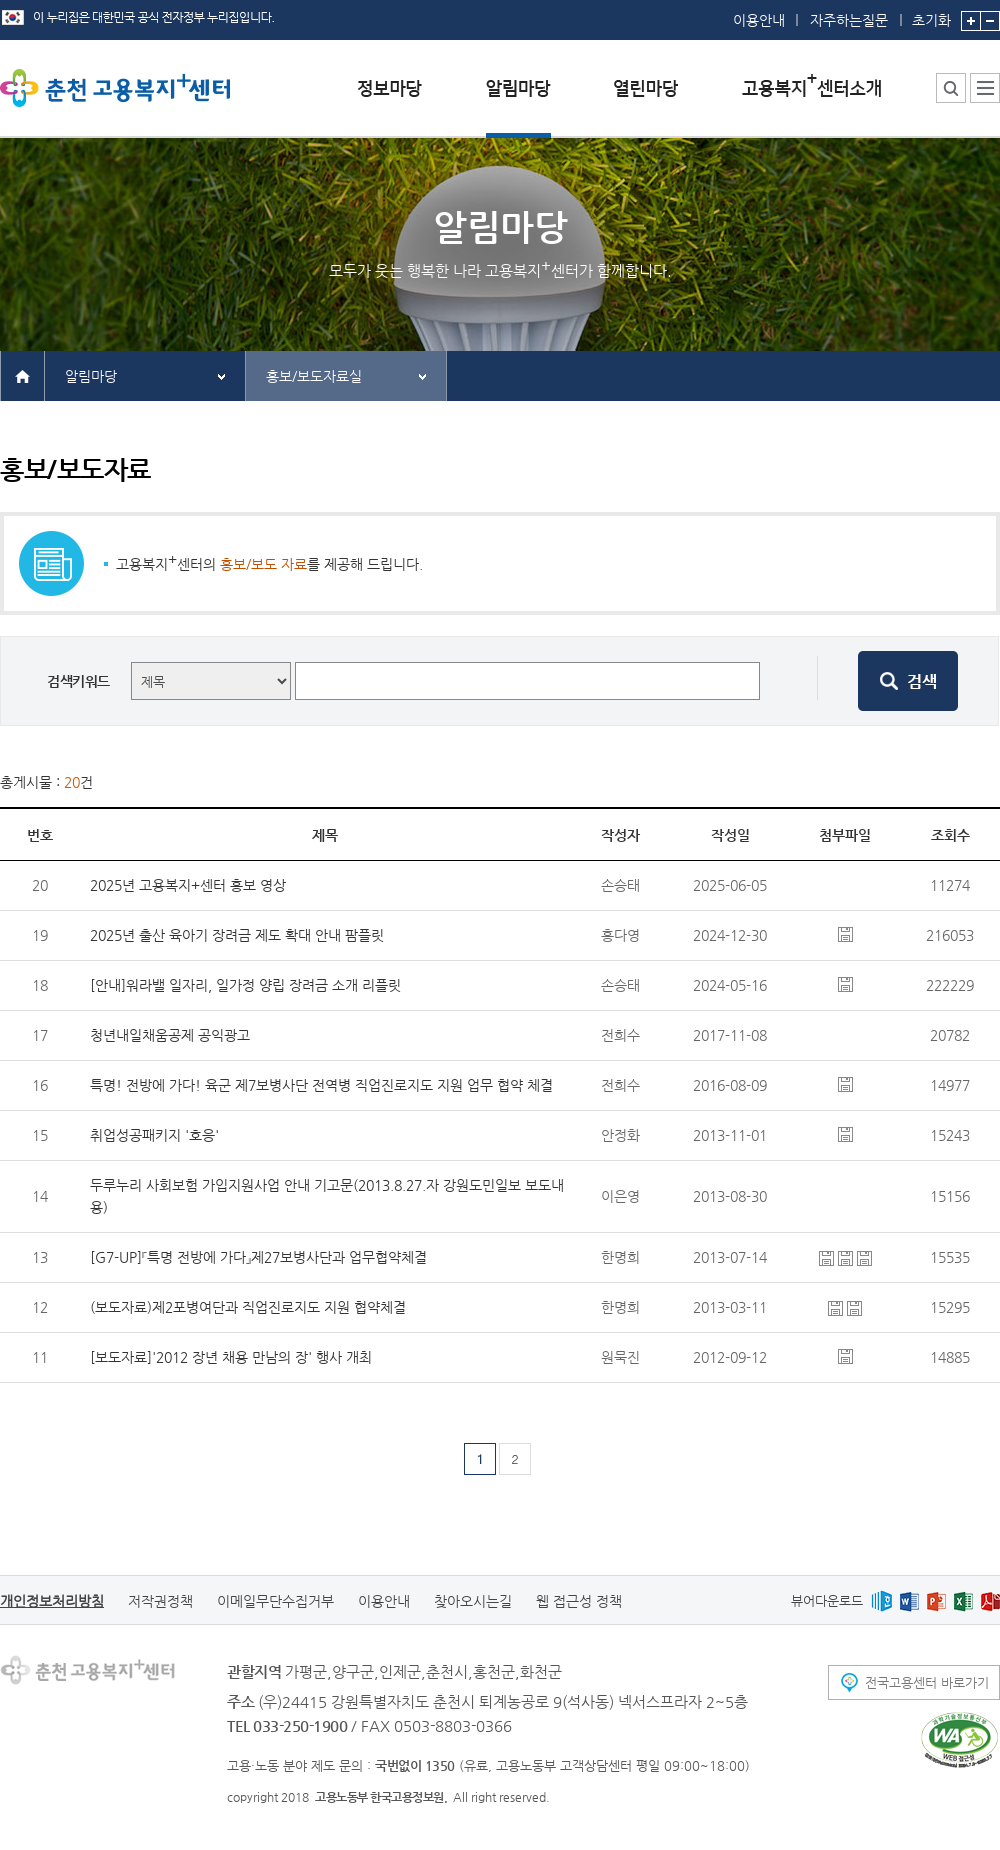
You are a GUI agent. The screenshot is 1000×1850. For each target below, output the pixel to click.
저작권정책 (160, 1601)
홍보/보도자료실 (314, 376)
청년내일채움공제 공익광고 (170, 1035)
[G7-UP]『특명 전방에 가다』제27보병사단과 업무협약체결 (258, 1257)
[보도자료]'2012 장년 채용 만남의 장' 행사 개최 (231, 1357)
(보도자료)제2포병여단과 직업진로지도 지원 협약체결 (248, 1307)
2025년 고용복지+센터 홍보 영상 (188, 885)
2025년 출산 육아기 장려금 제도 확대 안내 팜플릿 (237, 935)
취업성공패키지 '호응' (154, 1135)
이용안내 (759, 20)
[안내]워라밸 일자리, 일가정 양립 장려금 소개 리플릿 (245, 985)
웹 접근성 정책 (579, 1601)
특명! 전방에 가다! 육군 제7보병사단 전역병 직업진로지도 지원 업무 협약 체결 (321, 1085)
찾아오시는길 (473, 1601)
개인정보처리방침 (52, 1601)
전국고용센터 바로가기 (927, 1682)
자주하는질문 (849, 20)
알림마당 (91, 376)
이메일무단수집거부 (275, 1601)
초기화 (931, 14)
